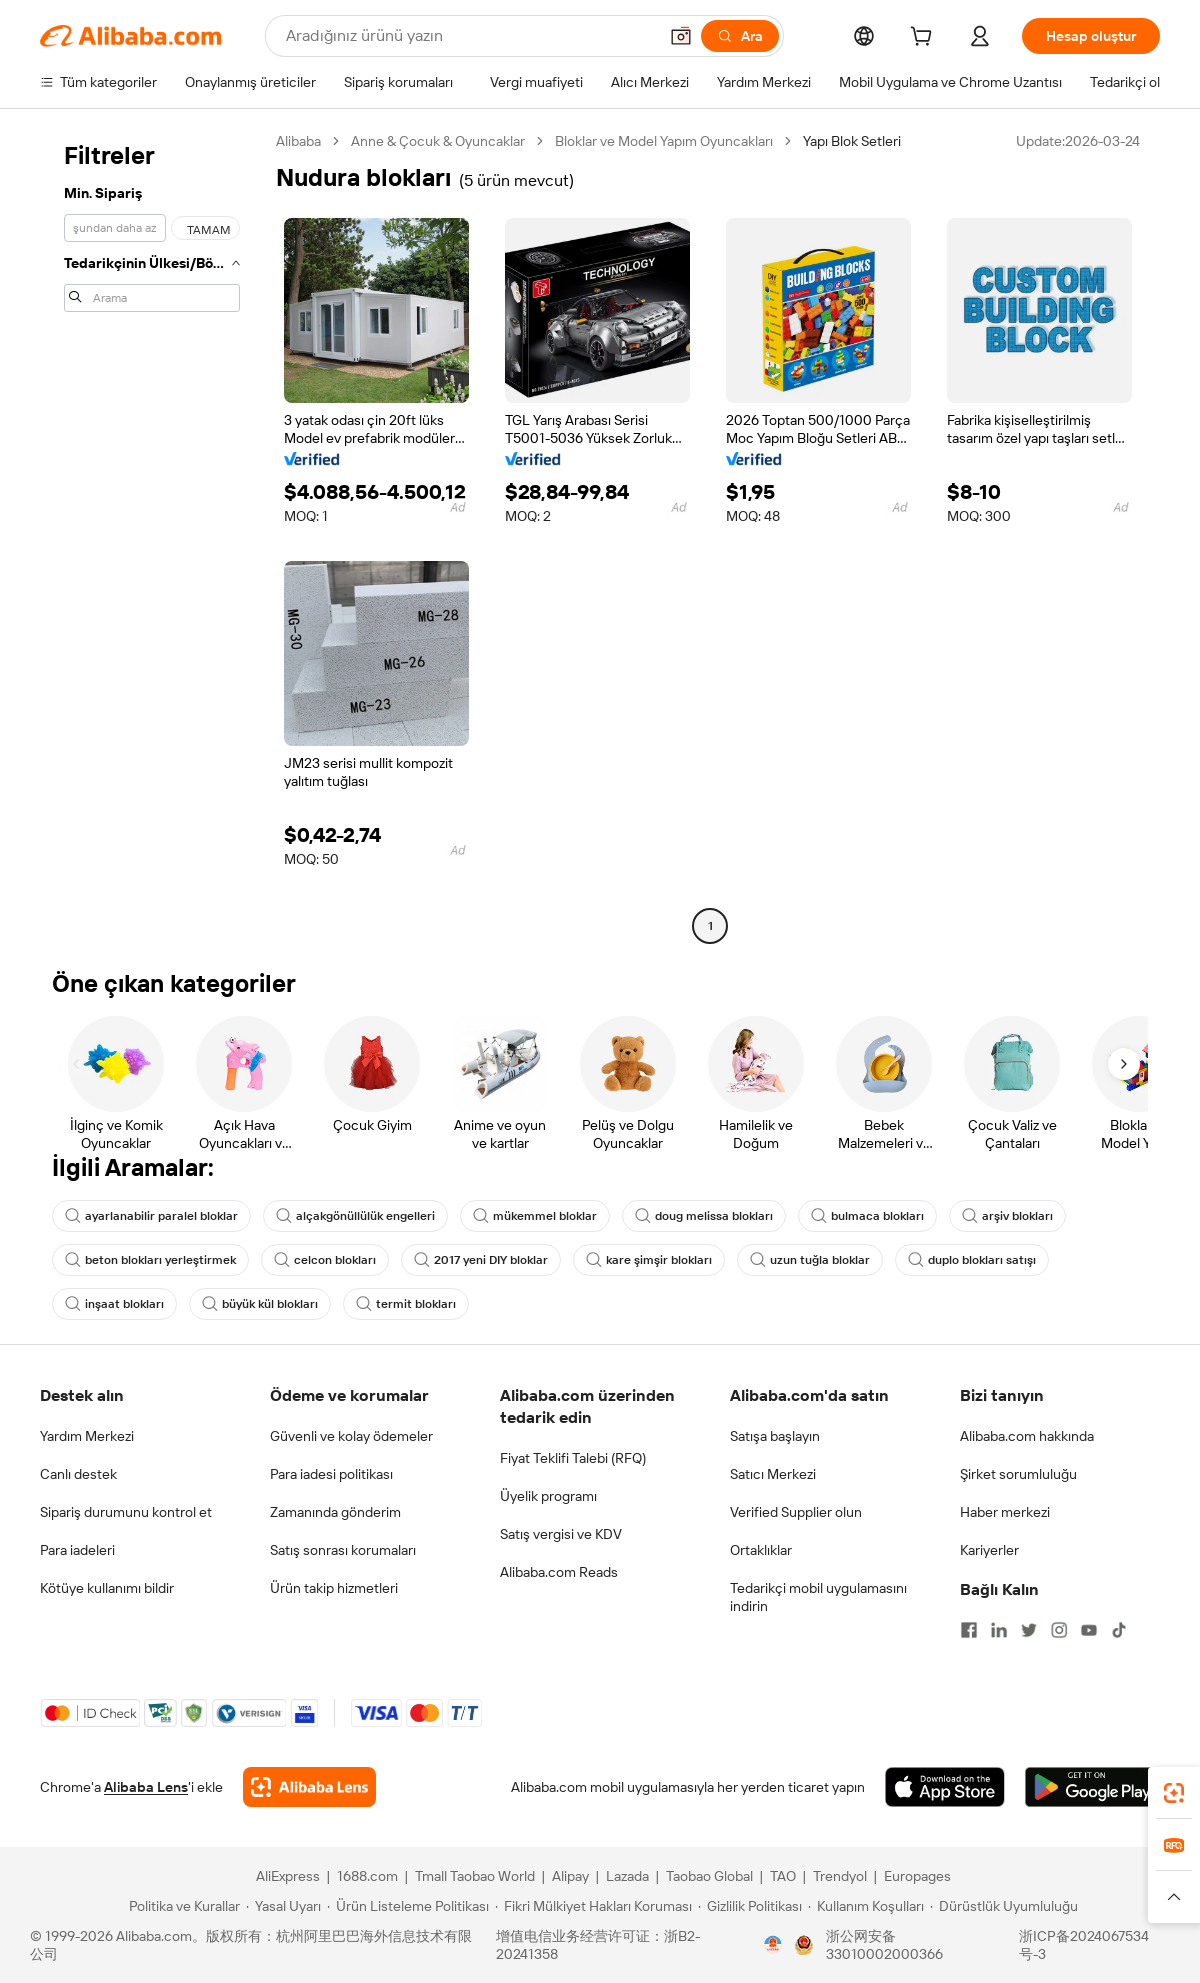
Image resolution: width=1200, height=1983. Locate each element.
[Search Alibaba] (469, 36)
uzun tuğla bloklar (810, 1260)
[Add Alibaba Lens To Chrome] (309, 1787)
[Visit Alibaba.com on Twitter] (1029, 1630)
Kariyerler (989, 1550)
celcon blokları (325, 1260)
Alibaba (298, 141)
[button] (681, 36)
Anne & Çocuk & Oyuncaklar (438, 141)
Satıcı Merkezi (773, 1474)
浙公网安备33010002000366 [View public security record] (884, 1945)
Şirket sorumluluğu (1018, 1474)
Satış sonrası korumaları (343, 1550)
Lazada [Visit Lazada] (627, 1876)
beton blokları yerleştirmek (150, 1260)
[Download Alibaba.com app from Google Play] (1092, 1787)
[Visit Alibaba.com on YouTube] (1089, 1630)
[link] (1174, 1793)
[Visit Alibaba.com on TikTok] (1119, 1630)
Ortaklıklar (761, 1550)
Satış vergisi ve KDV (561, 1534)
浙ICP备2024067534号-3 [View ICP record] (1084, 1945)
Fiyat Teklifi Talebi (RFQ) (573, 1458)
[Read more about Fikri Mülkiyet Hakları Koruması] (593, 1906)
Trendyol (840, 1876)
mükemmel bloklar (535, 1216)
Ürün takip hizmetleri (334, 1588)
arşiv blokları (1007, 1216)
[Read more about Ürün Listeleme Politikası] (408, 1906)
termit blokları (406, 1304)
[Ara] (740, 36)
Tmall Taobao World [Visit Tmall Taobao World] (475, 1876)
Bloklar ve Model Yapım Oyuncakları (664, 141)
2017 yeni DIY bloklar (481, 1260)
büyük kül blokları (260, 1304)
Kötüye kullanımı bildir (107, 1588)
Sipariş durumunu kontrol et (126, 1512)
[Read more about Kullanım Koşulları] (866, 1906)
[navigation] (152, 536)
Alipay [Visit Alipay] (570, 1876)
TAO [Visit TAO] (783, 1876)
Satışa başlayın (775, 1436)
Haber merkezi (1005, 1512)
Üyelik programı (548, 1496)
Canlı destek (78, 1474)
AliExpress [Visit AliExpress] (288, 1876)
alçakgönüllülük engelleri (355, 1216)
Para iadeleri (77, 1550)
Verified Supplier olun (796, 1512)
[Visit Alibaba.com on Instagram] (1059, 1630)
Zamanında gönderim (335, 1512)
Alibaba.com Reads (559, 1572)
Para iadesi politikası (331, 1474)
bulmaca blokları (867, 1216)
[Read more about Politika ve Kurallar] (181, 1906)
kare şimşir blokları (649, 1260)
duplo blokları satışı (972, 1260)
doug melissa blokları (704, 1216)
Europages (917, 1876)
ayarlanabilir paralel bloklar (151, 1216)
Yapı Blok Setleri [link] (852, 141)
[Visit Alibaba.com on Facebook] (969, 1630)
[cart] (925, 39)
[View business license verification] (773, 1945)
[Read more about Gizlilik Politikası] (750, 1906)
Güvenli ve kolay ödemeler (351, 1436)
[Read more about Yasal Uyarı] (283, 1906)
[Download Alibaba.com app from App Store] (945, 1787)
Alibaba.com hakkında (1027, 1436)
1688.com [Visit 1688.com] (367, 1876)
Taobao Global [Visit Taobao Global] (709, 1876)
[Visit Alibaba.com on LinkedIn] (999, 1630)
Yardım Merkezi (87, 1436)
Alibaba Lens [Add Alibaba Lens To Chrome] (146, 1787)
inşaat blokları (114, 1304)
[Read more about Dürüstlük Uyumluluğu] (1004, 1906)
